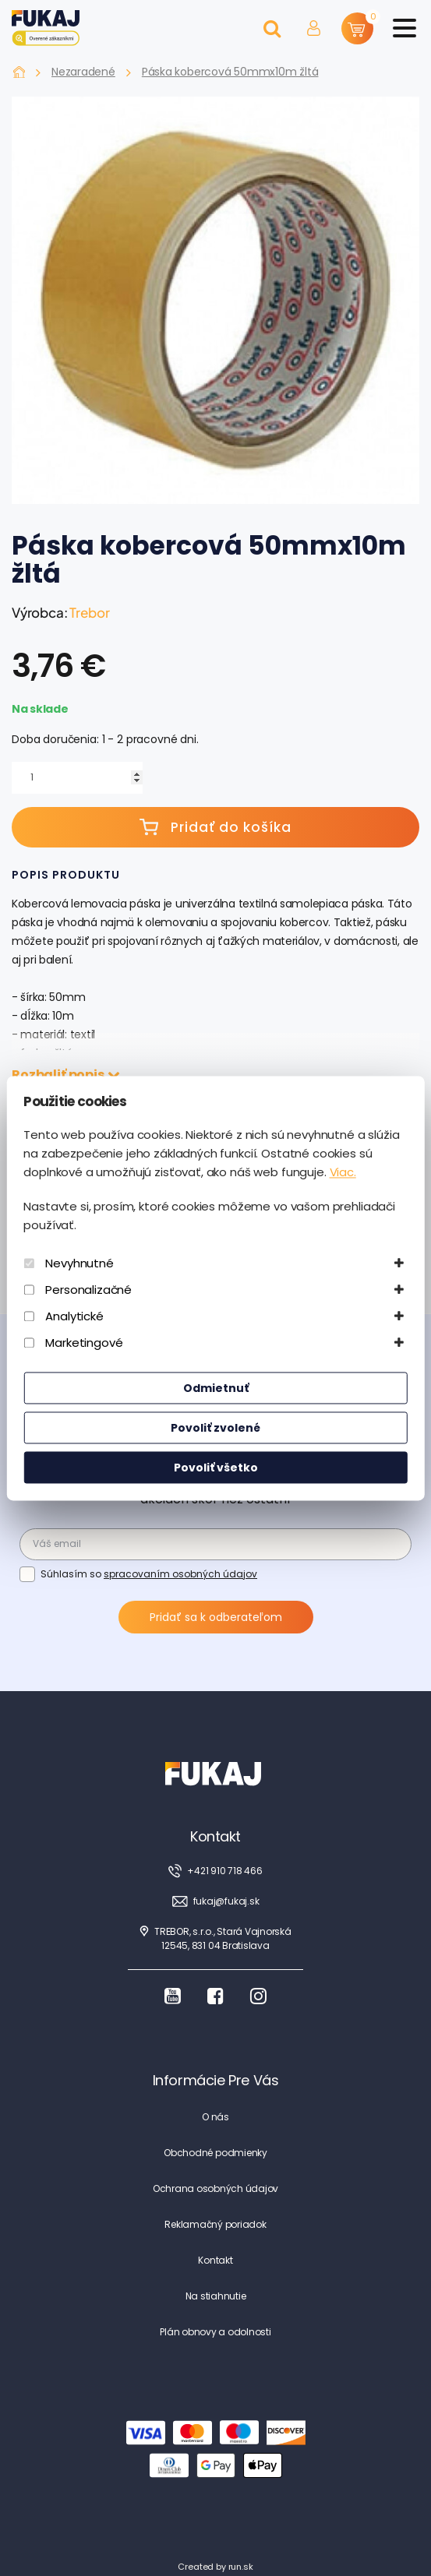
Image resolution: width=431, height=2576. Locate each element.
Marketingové (83, 1342)
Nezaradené (83, 72)
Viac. (343, 1172)
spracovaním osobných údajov (180, 1573)
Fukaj (19, 72)
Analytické (74, 1316)
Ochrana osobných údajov (215, 2188)
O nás (215, 2116)
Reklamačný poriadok (215, 2224)
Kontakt (215, 2260)
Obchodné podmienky (215, 2152)
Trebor (89, 612)
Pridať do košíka (215, 827)
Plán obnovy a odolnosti (215, 2331)
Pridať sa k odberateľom (216, 1617)
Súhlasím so (149, 1573)
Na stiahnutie (215, 2296)
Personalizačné (88, 1289)
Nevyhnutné (79, 1263)
